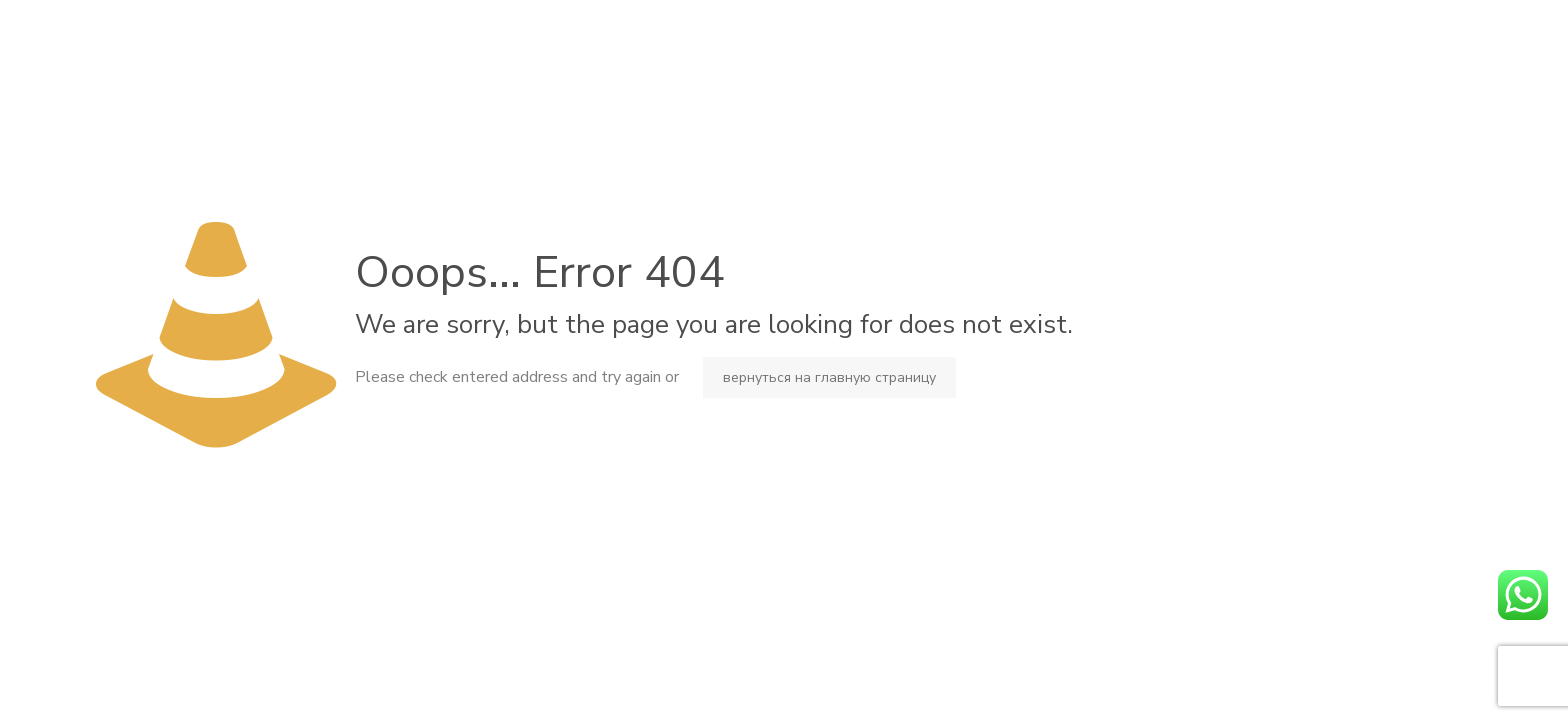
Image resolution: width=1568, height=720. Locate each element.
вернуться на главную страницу (829, 377)
